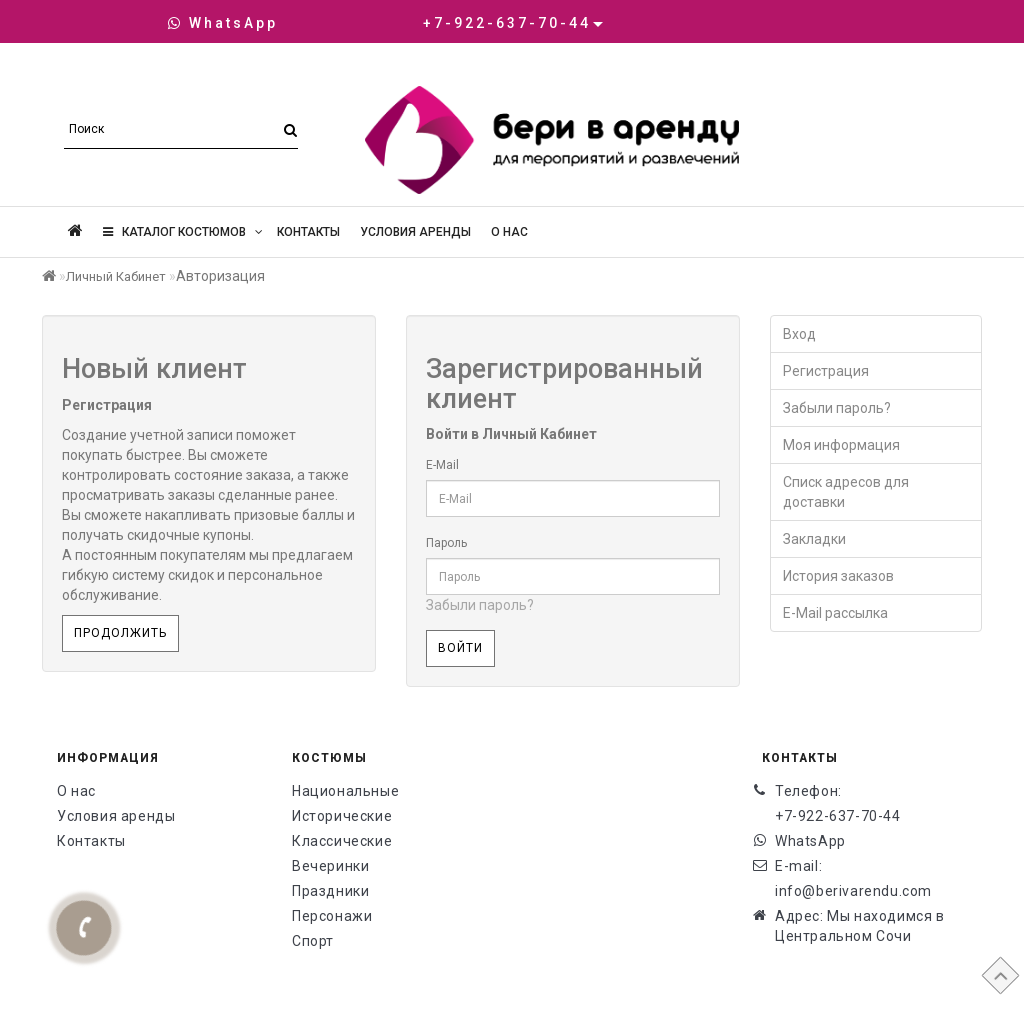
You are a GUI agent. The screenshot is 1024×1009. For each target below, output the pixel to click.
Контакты (308, 232)
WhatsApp (223, 23)
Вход (799, 334)
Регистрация (826, 371)
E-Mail (442, 465)
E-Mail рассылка (835, 613)
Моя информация (841, 445)
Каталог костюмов (183, 232)
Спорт (313, 941)
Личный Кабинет (116, 276)
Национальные (345, 791)
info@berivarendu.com (853, 891)
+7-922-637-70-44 (838, 816)
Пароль (446, 543)
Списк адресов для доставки (846, 492)
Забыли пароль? (480, 605)
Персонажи (332, 916)
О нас (509, 232)
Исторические (342, 816)
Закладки (814, 539)
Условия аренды (415, 232)
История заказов (838, 576)
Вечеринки (330, 866)
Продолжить (120, 633)
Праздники (330, 891)
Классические (342, 841)
